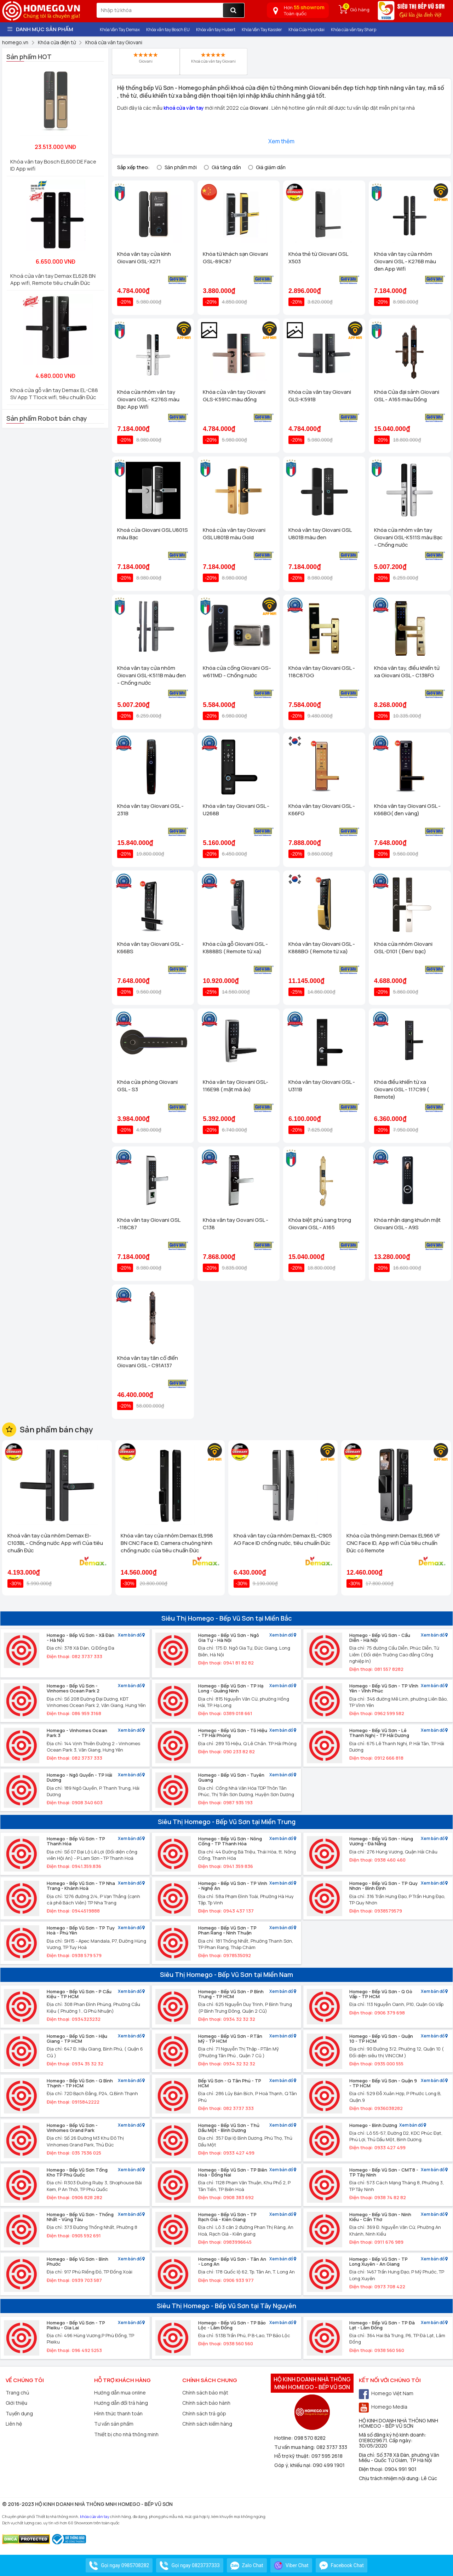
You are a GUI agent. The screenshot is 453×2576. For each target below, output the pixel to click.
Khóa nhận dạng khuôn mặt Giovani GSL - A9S (407, 1223)
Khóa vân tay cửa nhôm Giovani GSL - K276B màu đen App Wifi (405, 261)
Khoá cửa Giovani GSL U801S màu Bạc (152, 533)
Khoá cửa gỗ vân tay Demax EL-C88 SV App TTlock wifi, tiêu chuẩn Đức (54, 393)
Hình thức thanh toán (118, 2413)
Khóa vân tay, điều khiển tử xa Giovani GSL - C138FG (407, 671)
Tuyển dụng (19, 2413)
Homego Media (383, 2406)
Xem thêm (281, 141)
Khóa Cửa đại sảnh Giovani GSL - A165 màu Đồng (406, 395)
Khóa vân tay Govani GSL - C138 (235, 1223)
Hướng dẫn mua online (120, 2392)
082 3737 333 (331, 2447)
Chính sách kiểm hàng (207, 2423)
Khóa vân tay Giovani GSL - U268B (236, 809)
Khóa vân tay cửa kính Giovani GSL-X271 (144, 257)
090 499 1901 (329, 2465)
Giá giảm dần (271, 167)
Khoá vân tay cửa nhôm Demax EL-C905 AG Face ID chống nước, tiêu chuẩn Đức (283, 1539)
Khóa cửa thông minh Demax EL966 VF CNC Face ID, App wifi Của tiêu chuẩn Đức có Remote (393, 1543)
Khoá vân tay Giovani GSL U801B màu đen (319, 533)
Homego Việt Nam (386, 2393)
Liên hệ (14, 2423)
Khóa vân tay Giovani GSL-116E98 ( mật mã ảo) (235, 1085)
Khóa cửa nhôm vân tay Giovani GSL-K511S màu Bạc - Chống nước (408, 537)
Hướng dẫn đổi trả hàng (121, 2402)
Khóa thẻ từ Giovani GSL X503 (318, 257)
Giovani (145, 58)
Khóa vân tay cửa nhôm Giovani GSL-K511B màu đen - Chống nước (151, 675)
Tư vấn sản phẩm (113, 2423)
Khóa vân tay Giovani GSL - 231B (150, 809)
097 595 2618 (327, 2456)
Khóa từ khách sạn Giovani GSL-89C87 (235, 257)
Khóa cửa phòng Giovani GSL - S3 (147, 1085)
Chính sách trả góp (204, 2413)
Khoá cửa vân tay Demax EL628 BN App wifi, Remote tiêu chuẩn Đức (53, 279)
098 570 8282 (310, 2437)
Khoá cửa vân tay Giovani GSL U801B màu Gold (234, 533)
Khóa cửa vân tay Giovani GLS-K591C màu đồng (234, 395)
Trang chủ (17, 2392)
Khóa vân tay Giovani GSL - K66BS (150, 947)
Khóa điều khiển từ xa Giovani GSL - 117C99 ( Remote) (401, 1089)
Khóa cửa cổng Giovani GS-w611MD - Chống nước (237, 671)
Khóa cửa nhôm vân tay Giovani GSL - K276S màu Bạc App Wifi (148, 399)
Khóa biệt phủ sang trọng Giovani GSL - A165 (319, 1223)
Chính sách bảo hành (206, 2402)
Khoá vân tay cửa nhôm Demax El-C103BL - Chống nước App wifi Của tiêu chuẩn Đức (55, 1543)
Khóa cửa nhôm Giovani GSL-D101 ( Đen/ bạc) (403, 947)
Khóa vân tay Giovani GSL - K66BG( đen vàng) (407, 809)
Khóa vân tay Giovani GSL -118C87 (148, 1223)
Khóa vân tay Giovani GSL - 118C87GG (321, 671)
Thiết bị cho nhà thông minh (126, 2434)
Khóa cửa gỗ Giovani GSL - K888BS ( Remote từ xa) (235, 947)
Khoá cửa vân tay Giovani (213, 58)
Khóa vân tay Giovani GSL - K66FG (321, 809)
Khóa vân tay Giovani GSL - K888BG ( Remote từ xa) (321, 947)
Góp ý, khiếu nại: (293, 2465)
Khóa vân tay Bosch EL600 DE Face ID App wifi (53, 165)
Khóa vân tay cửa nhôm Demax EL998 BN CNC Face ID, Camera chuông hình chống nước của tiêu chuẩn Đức (167, 1543)
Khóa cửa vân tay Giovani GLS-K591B (319, 395)
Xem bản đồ (131, 1635)
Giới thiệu (16, 2402)
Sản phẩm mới (181, 167)
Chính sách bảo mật (205, 2392)
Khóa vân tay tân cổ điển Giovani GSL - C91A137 (147, 1361)
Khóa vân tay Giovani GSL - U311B (321, 1085)
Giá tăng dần (226, 167)
